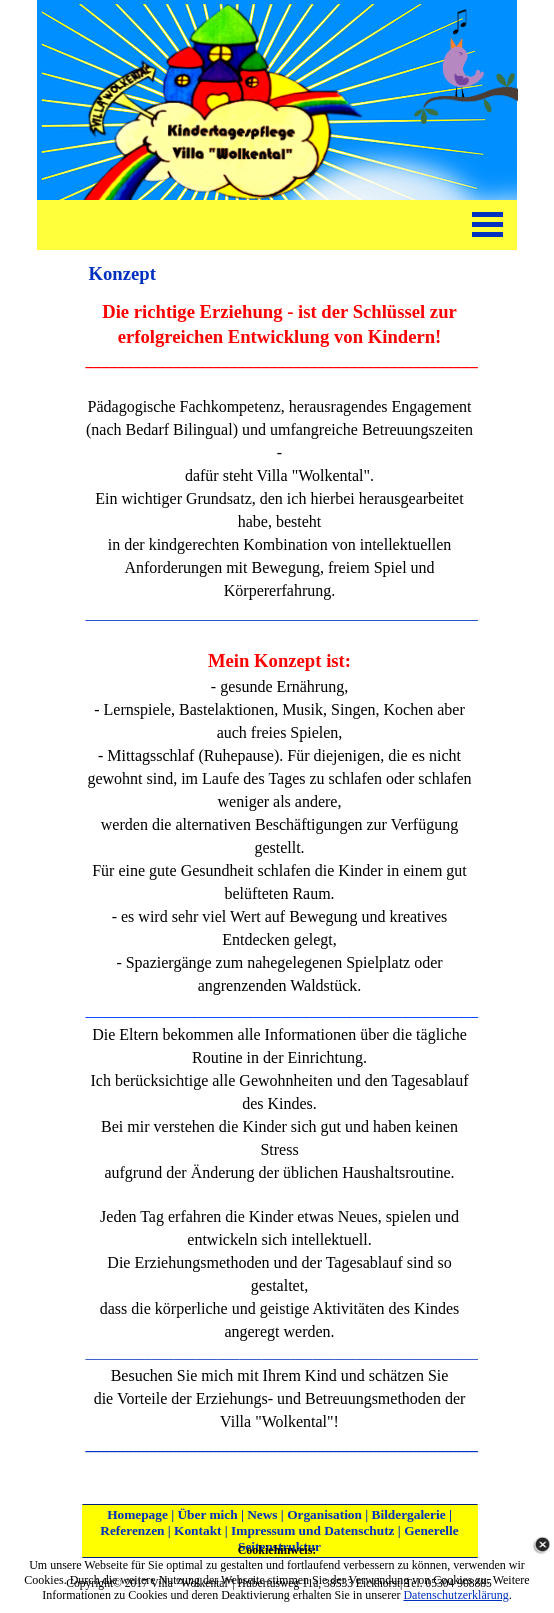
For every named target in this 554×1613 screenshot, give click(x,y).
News (262, 1514)
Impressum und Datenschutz (312, 1530)
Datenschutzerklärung (455, 1595)
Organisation (324, 1514)
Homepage (137, 1514)
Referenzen (132, 1530)
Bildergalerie (409, 1514)
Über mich (207, 1514)
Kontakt (197, 1530)
